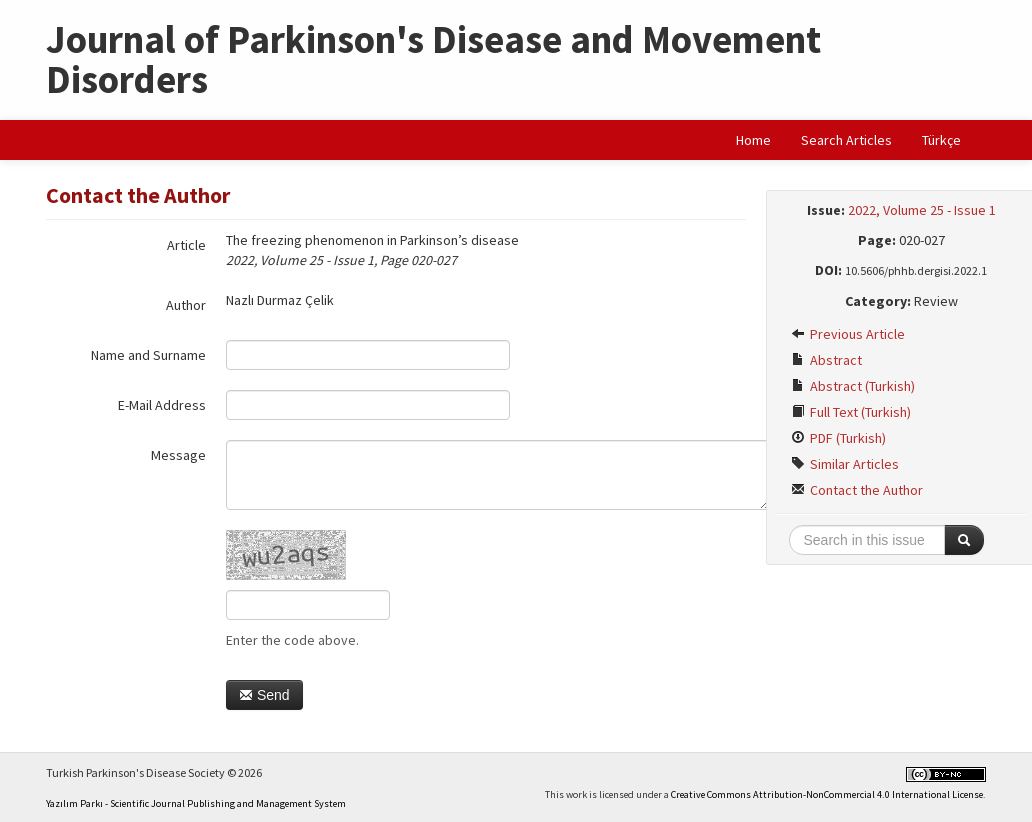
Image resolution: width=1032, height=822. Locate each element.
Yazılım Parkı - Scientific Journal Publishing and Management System (196, 803)
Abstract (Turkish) (853, 386)
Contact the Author (857, 490)
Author (186, 305)
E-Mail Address (162, 405)
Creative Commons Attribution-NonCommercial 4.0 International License (827, 794)
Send (264, 695)
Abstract (826, 360)
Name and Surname (148, 355)
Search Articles (846, 140)
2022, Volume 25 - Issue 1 (922, 210)
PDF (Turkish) (838, 438)
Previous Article (848, 334)
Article (186, 245)
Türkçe (941, 140)
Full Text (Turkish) (851, 412)
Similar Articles (845, 464)
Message (178, 455)
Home (753, 140)
